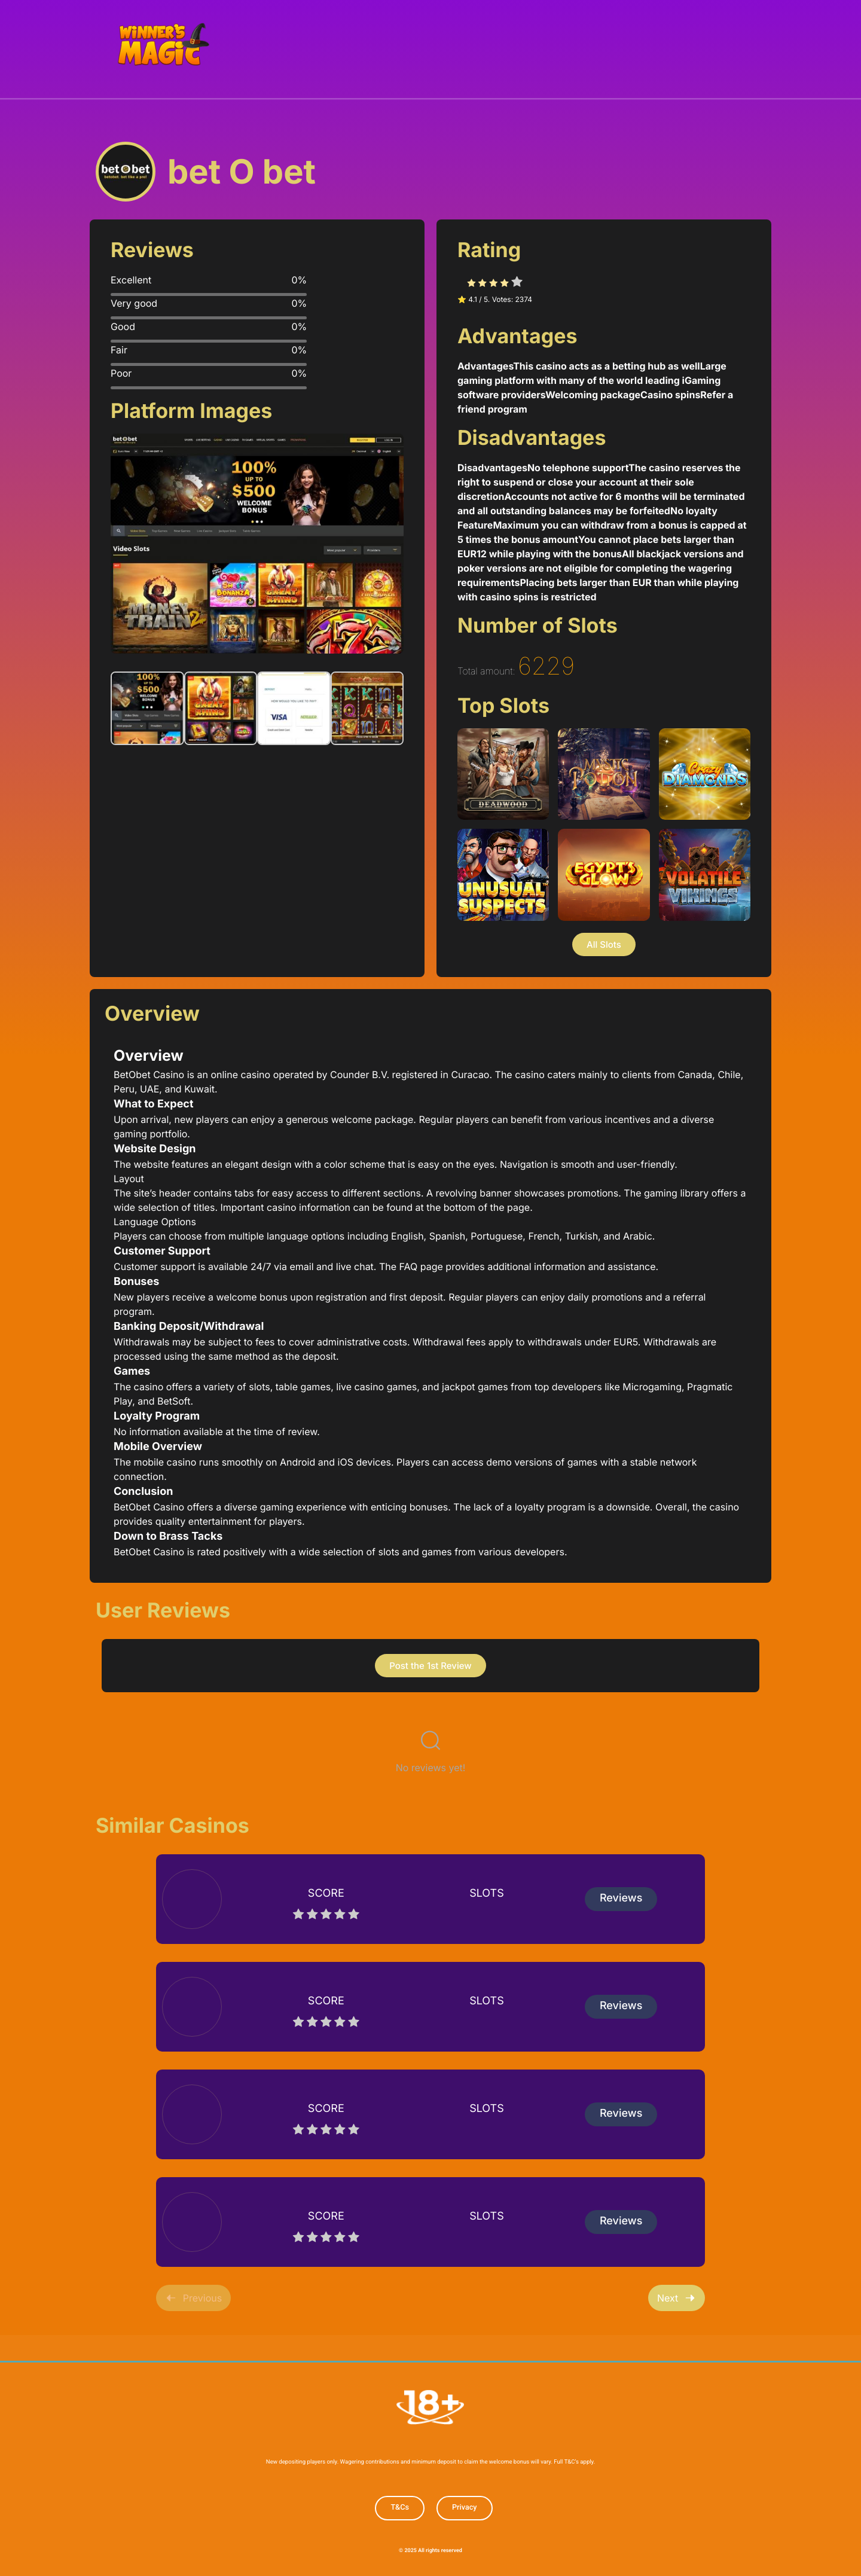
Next (676, 2297)
